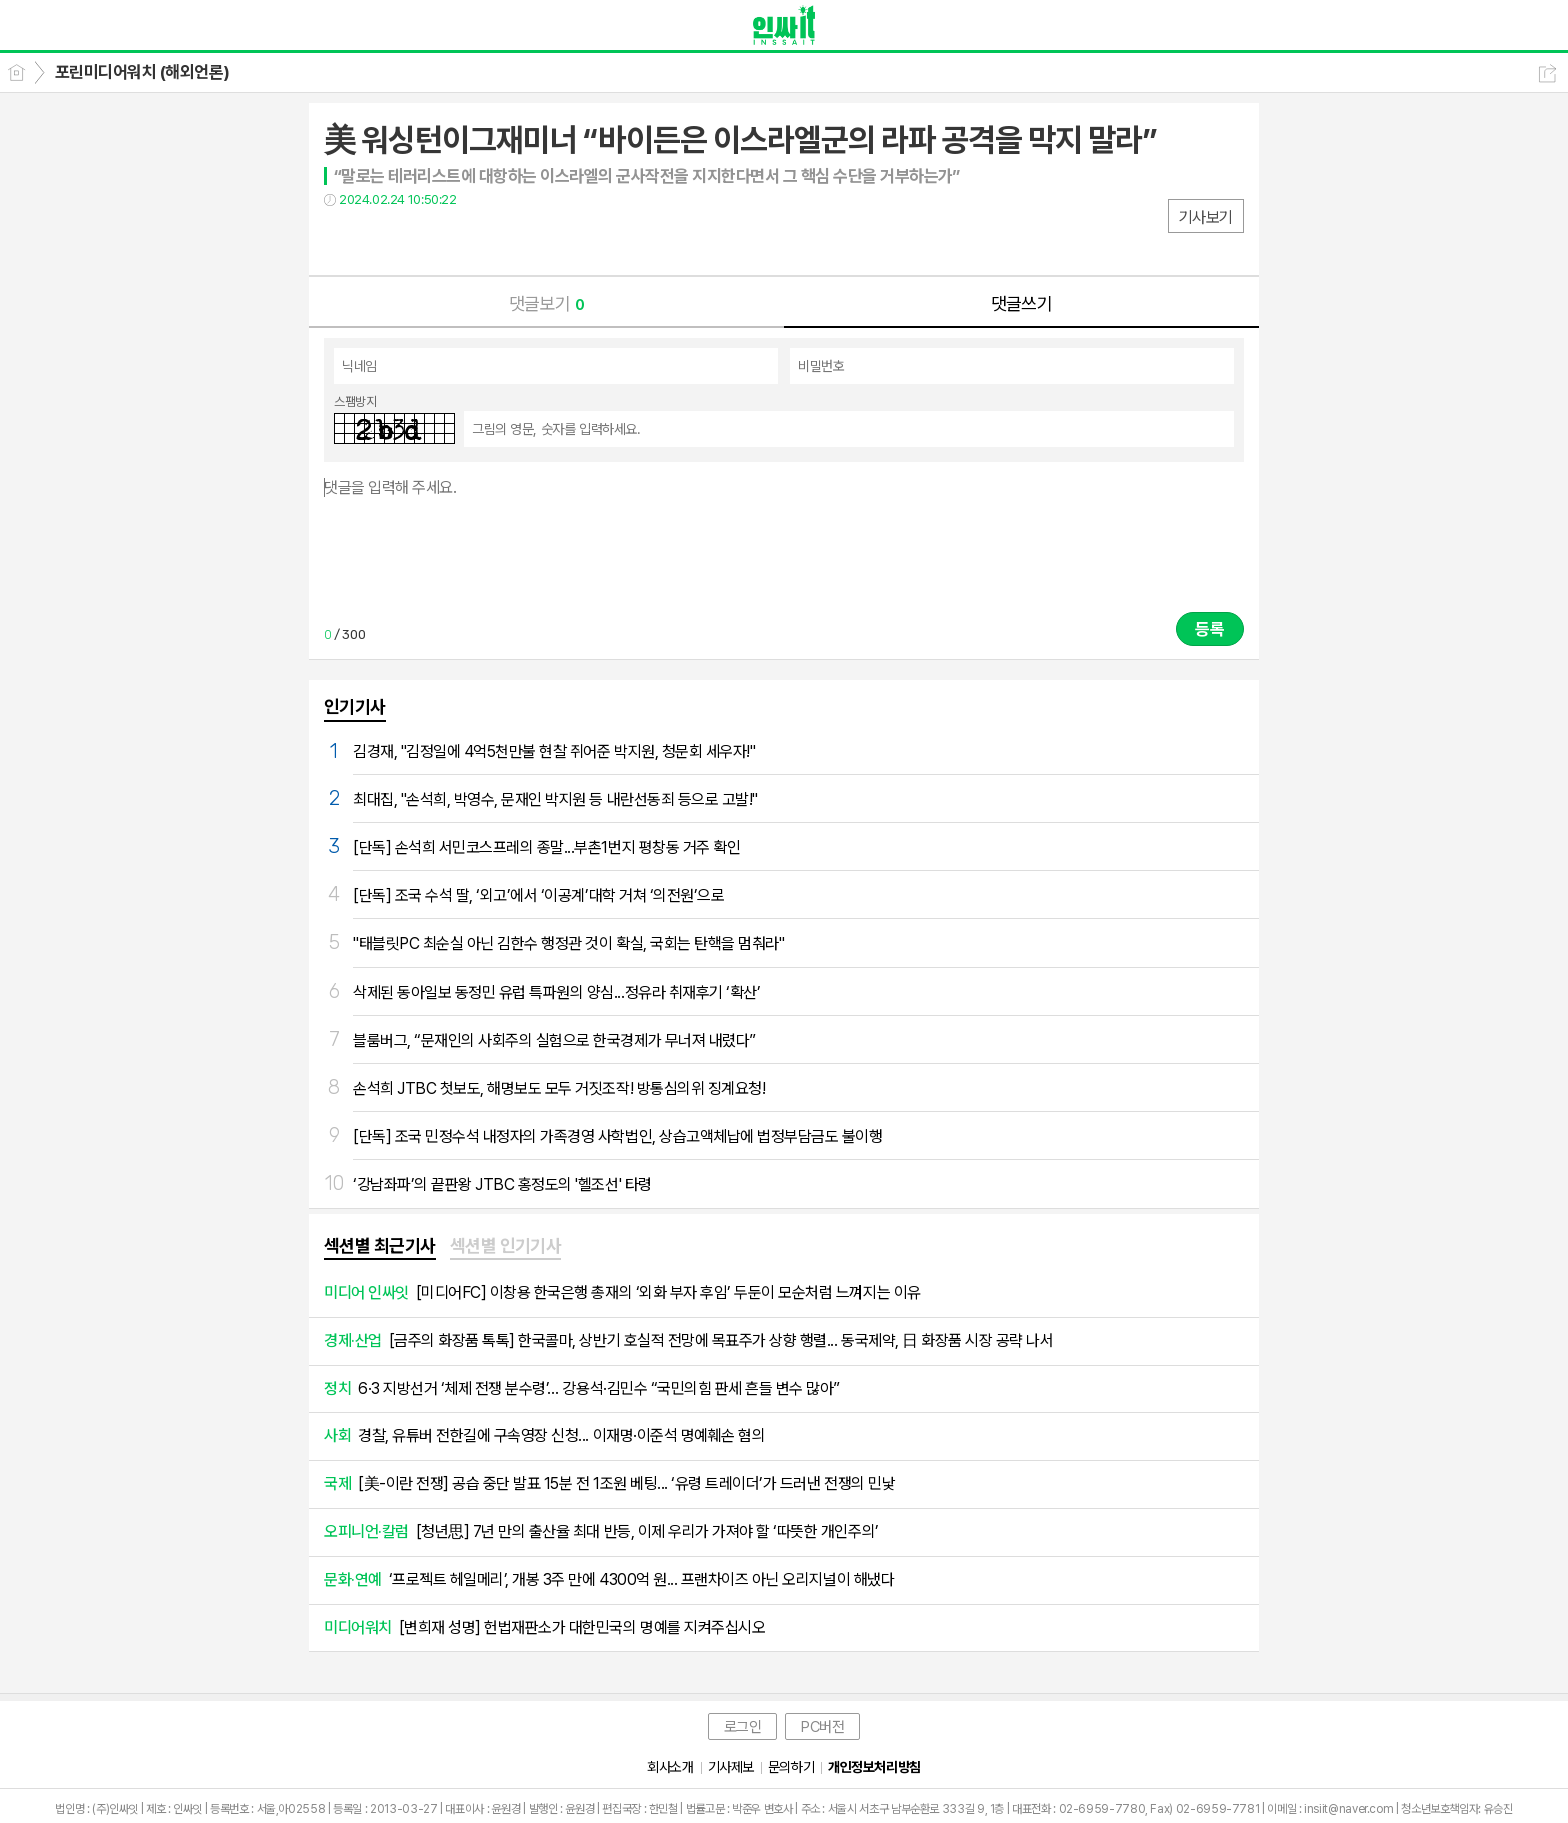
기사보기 (1206, 217)
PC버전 (822, 1727)
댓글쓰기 (1022, 303)
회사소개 (670, 1767)
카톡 (421, 240)
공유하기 (1547, 73)
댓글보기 (547, 303)
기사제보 (731, 1767)
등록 (1210, 629)
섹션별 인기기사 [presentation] (506, 1245)
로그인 (743, 1727)
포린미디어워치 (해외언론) (142, 72)
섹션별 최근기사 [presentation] (380, 1245)
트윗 (381, 240)
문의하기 (791, 1767)
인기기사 (355, 706)
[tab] (380, 1247)
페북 (341, 240)
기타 (461, 240)
